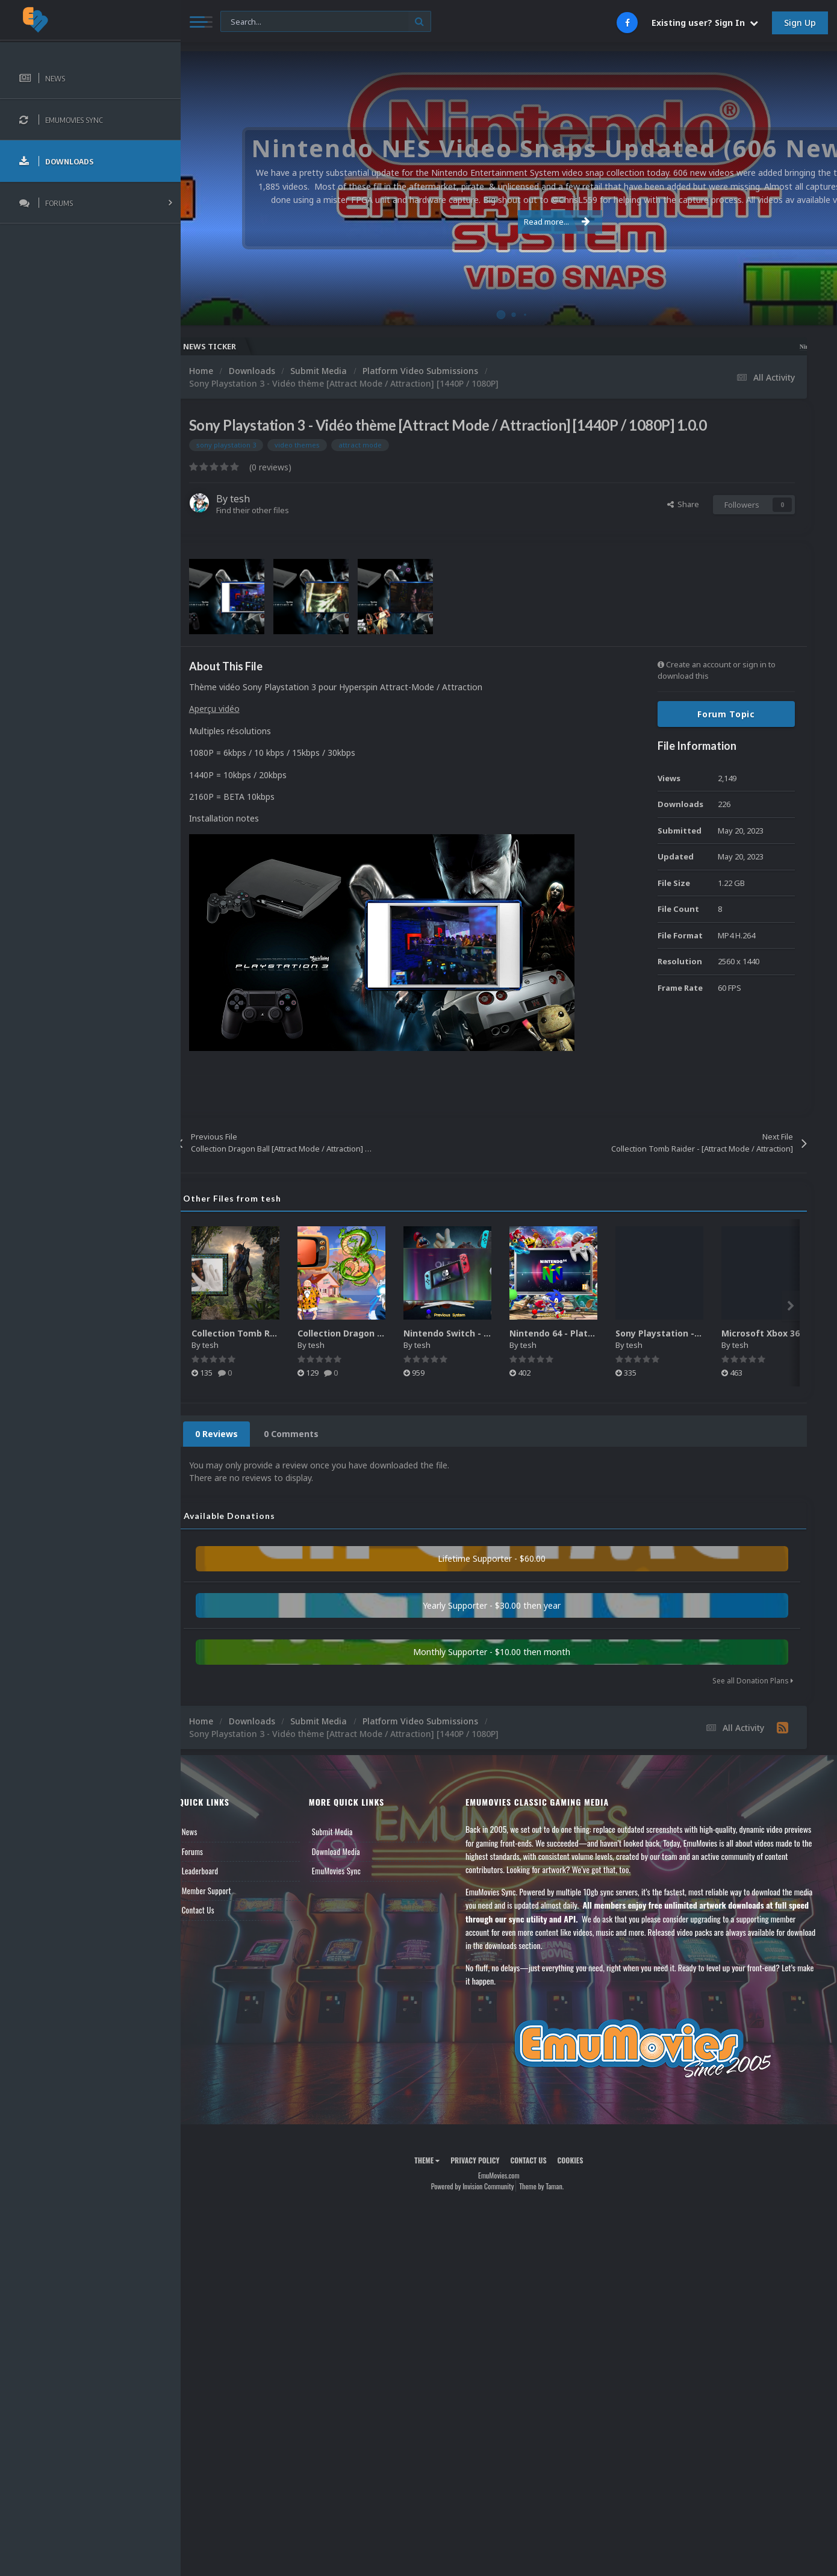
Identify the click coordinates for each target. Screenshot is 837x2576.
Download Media (352, 1851)
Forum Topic (726, 714)
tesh (260, 498)
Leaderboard (220, 1871)
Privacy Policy (485, 2160)
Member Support (226, 1891)
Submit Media (348, 1832)
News (209, 1832)
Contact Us (218, 1910)
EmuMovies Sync (352, 1871)
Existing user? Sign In (705, 22)
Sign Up (800, 22)
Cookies (580, 2160)
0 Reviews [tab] (236, 1433)
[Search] (326, 22)
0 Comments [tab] (311, 1433)
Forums (212, 1851)
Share (683, 504)
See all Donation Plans (752, 1681)
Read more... (507, 221)
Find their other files (272, 510)
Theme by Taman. (551, 2186)
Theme (437, 2160)
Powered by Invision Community (482, 2186)
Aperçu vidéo (234, 708)
